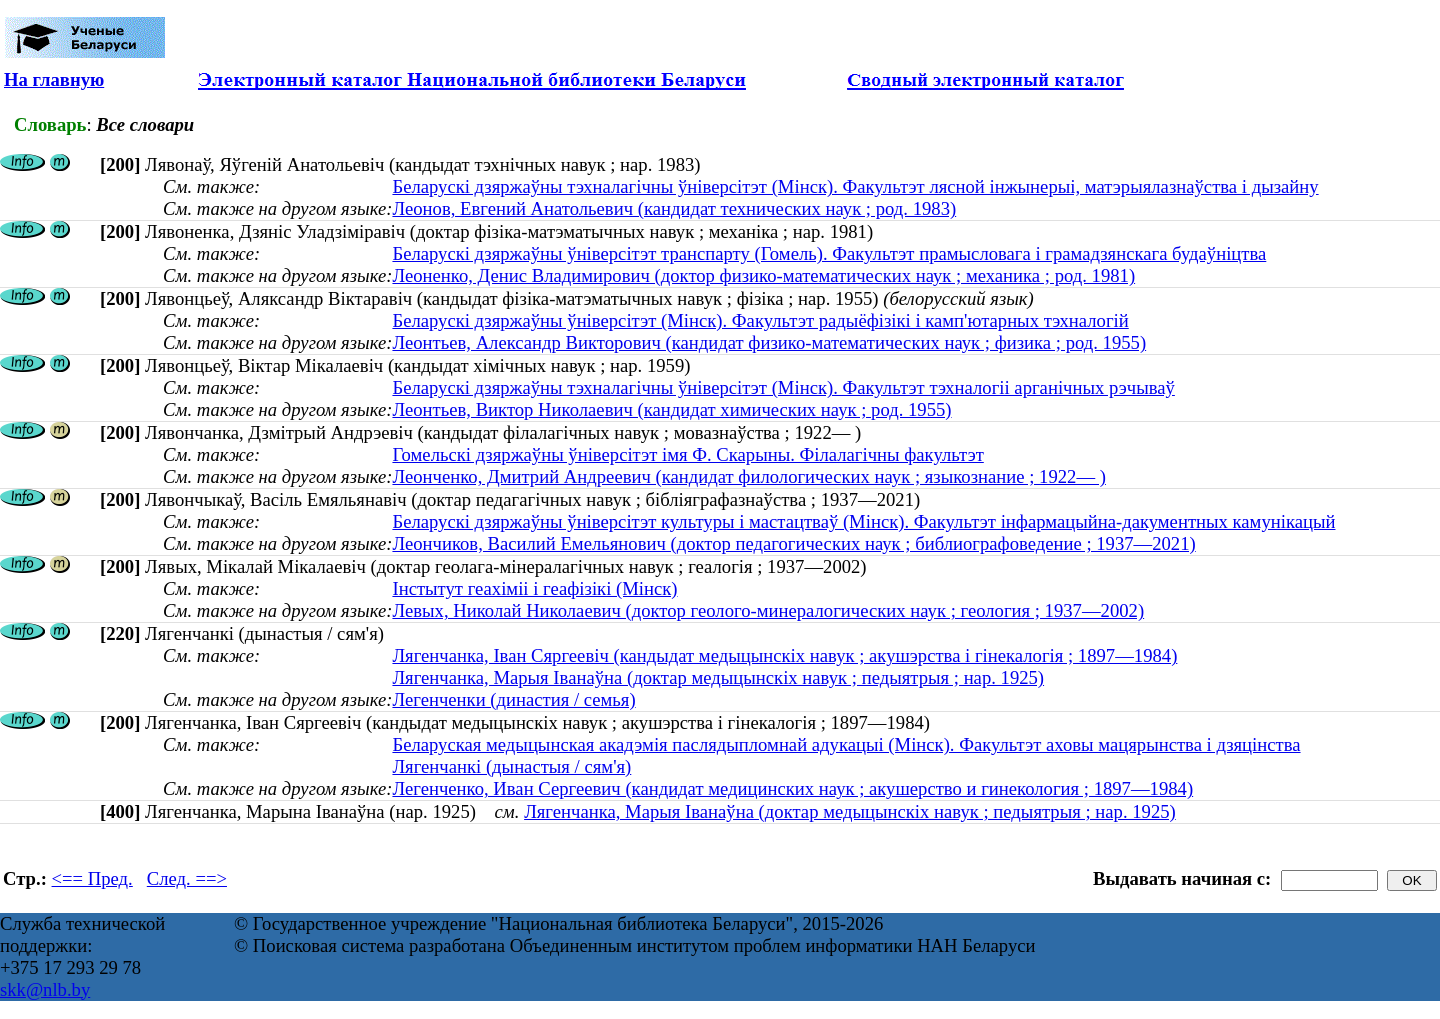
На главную (54, 79)
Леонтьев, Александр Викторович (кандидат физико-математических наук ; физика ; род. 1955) (769, 342)
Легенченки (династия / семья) (513, 699)
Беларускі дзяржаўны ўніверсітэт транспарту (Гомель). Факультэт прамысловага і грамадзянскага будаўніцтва (829, 253)
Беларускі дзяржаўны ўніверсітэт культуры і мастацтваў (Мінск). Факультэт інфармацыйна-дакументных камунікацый (863, 521)
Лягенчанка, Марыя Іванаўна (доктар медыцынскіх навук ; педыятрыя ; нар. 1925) (718, 677)
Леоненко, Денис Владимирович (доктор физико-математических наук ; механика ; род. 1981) (763, 275)
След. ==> (187, 878)
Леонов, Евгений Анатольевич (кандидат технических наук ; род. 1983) (674, 208)
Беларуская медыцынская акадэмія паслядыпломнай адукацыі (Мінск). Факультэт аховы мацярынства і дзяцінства (846, 744)
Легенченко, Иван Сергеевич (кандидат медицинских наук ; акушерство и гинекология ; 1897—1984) (792, 788)
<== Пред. (92, 878)
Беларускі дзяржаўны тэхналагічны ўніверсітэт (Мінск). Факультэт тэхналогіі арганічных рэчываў (783, 387)
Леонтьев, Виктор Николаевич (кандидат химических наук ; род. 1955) (671, 409)
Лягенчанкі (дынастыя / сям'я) (511, 766)
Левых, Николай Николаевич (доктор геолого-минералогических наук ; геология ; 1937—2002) (768, 610)
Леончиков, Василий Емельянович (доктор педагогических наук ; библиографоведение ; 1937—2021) (793, 543)
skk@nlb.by (45, 989)
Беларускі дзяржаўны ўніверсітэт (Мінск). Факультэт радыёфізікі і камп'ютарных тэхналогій (760, 320)
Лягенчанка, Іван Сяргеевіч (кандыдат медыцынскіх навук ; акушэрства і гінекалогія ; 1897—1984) (784, 655)
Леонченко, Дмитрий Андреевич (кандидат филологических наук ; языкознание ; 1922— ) (749, 476)
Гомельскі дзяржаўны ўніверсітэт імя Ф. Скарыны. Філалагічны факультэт (687, 454)
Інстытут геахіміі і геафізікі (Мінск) (534, 588)
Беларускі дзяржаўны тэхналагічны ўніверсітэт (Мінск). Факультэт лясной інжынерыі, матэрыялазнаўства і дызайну (855, 186)
